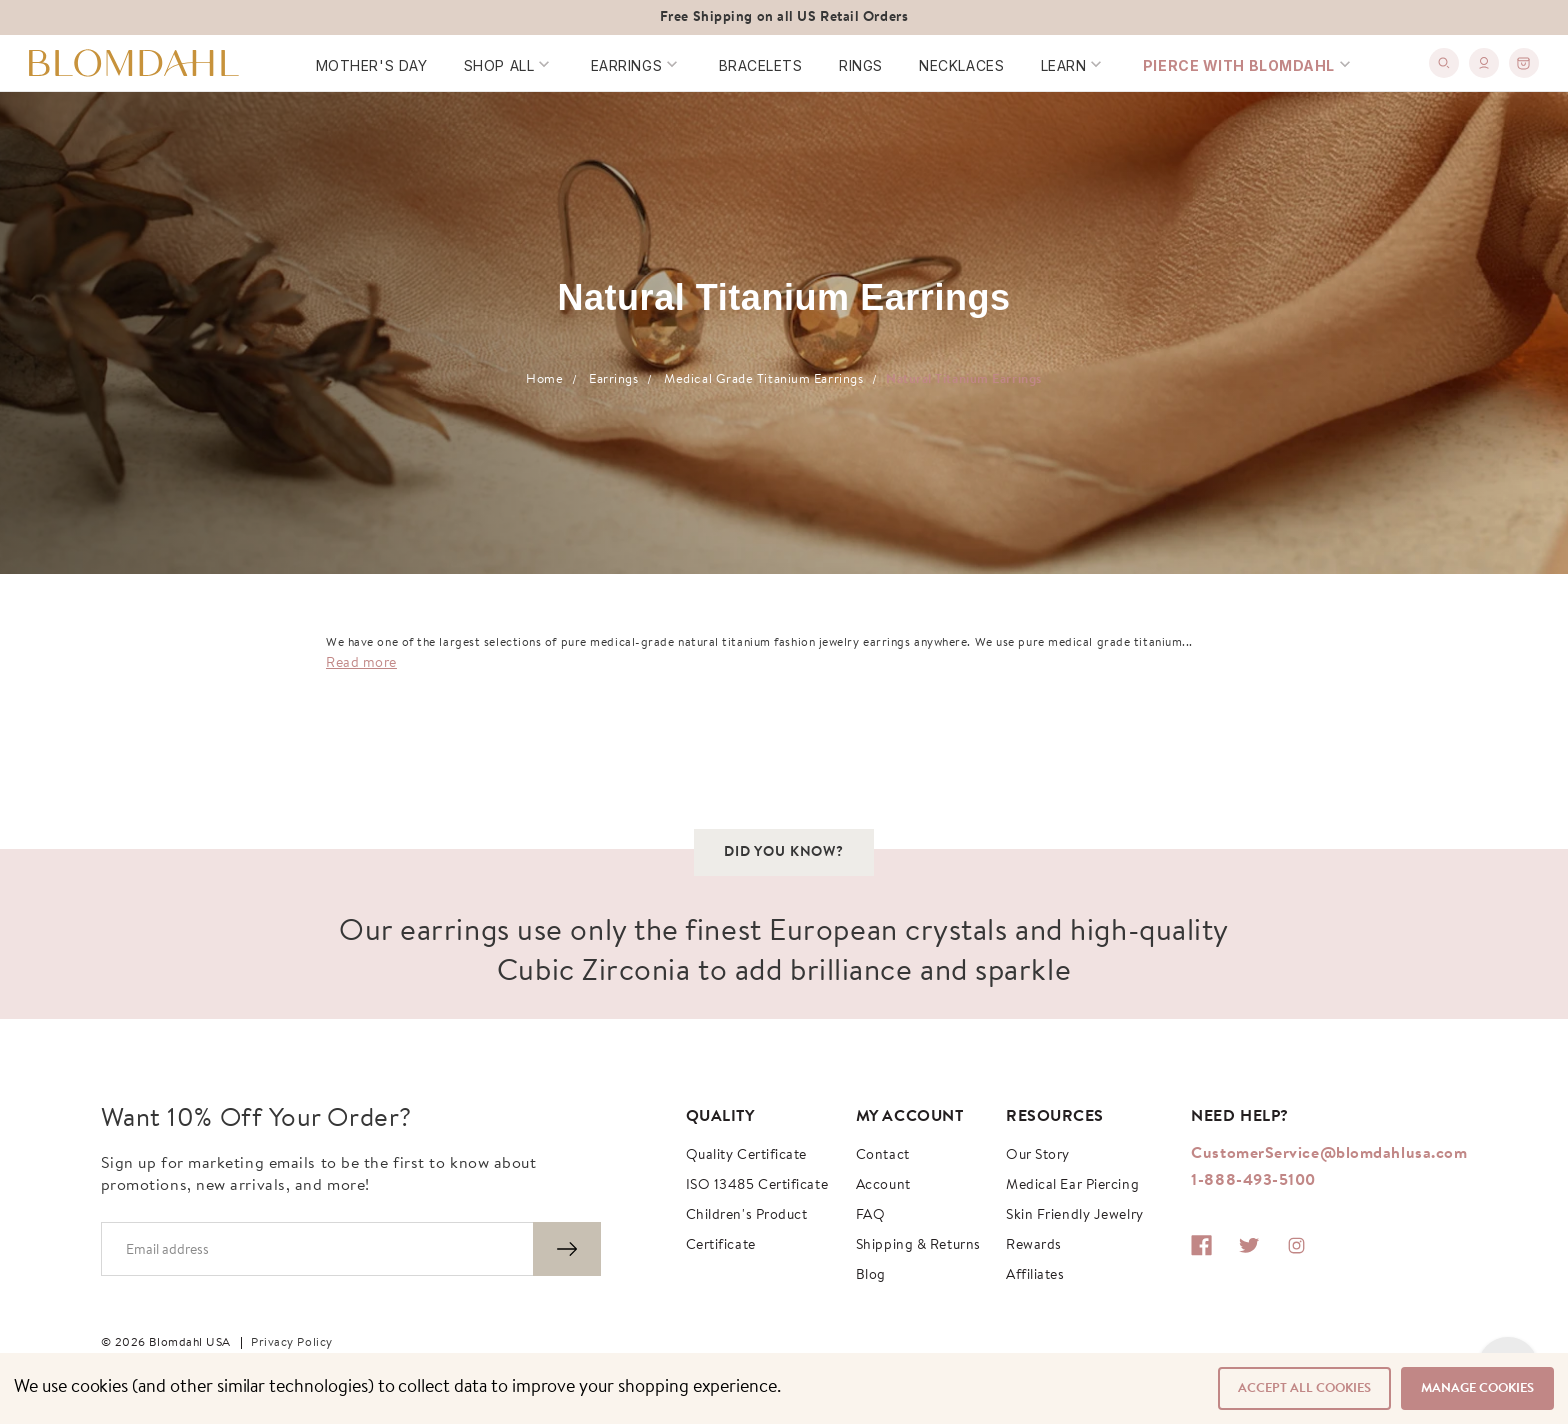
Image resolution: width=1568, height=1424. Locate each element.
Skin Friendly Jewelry (1075, 1216)
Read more (361, 664)
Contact (883, 1156)
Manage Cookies (1477, 1388)
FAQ (871, 1216)
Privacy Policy (292, 1343)
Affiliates (1035, 1276)
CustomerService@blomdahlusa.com (1329, 1154)
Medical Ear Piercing (1072, 1186)
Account (883, 1186)
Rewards (1034, 1246)
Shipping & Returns (918, 1246)
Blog (871, 1276)
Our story (1038, 1156)
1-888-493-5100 (1253, 1181)
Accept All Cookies (1304, 1388)
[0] (1524, 63)
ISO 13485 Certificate (757, 1186)
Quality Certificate (746, 1156)
